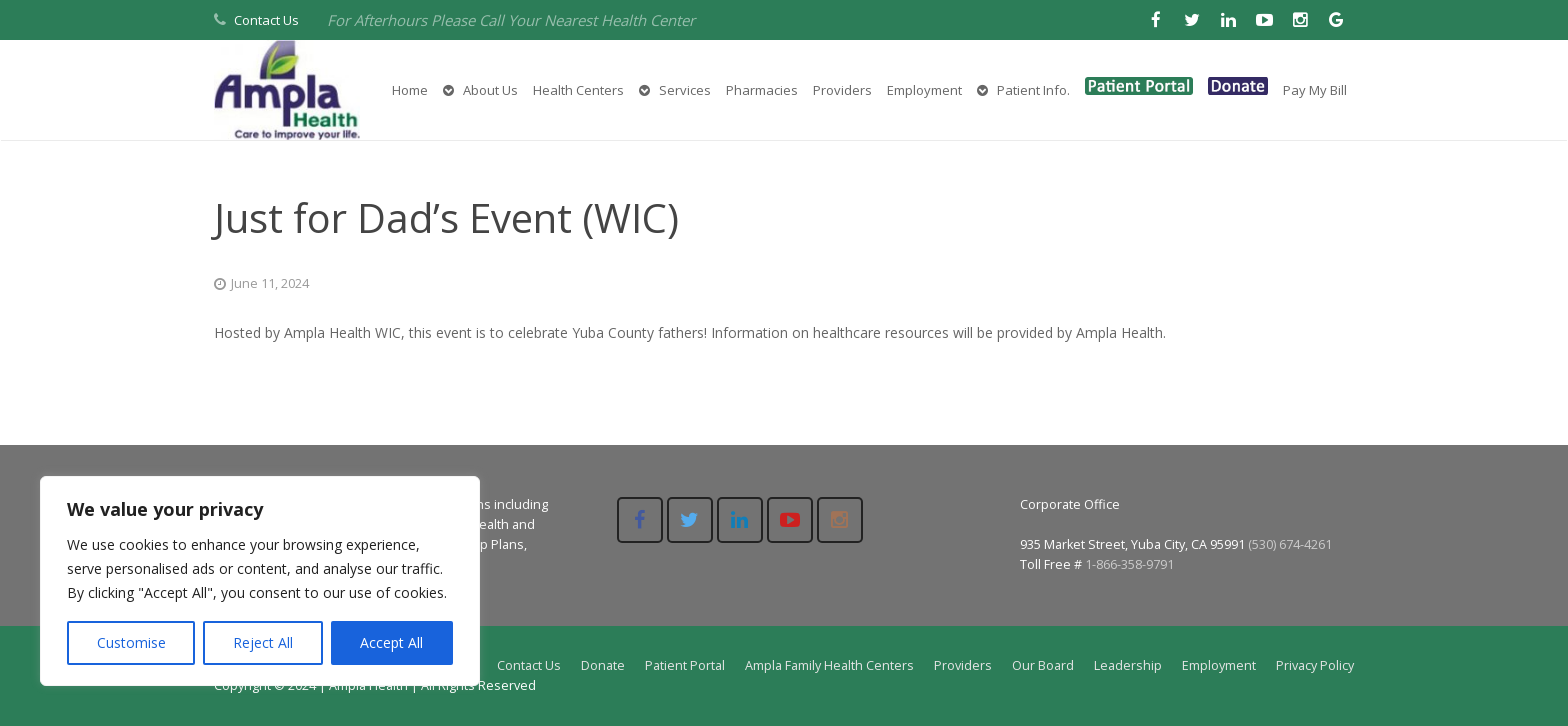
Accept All (391, 642)
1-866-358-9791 (1129, 564)
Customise (131, 642)
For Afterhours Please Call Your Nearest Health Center (511, 20)
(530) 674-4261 (1290, 544)
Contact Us (266, 20)
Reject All (263, 642)
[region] (260, 581)
